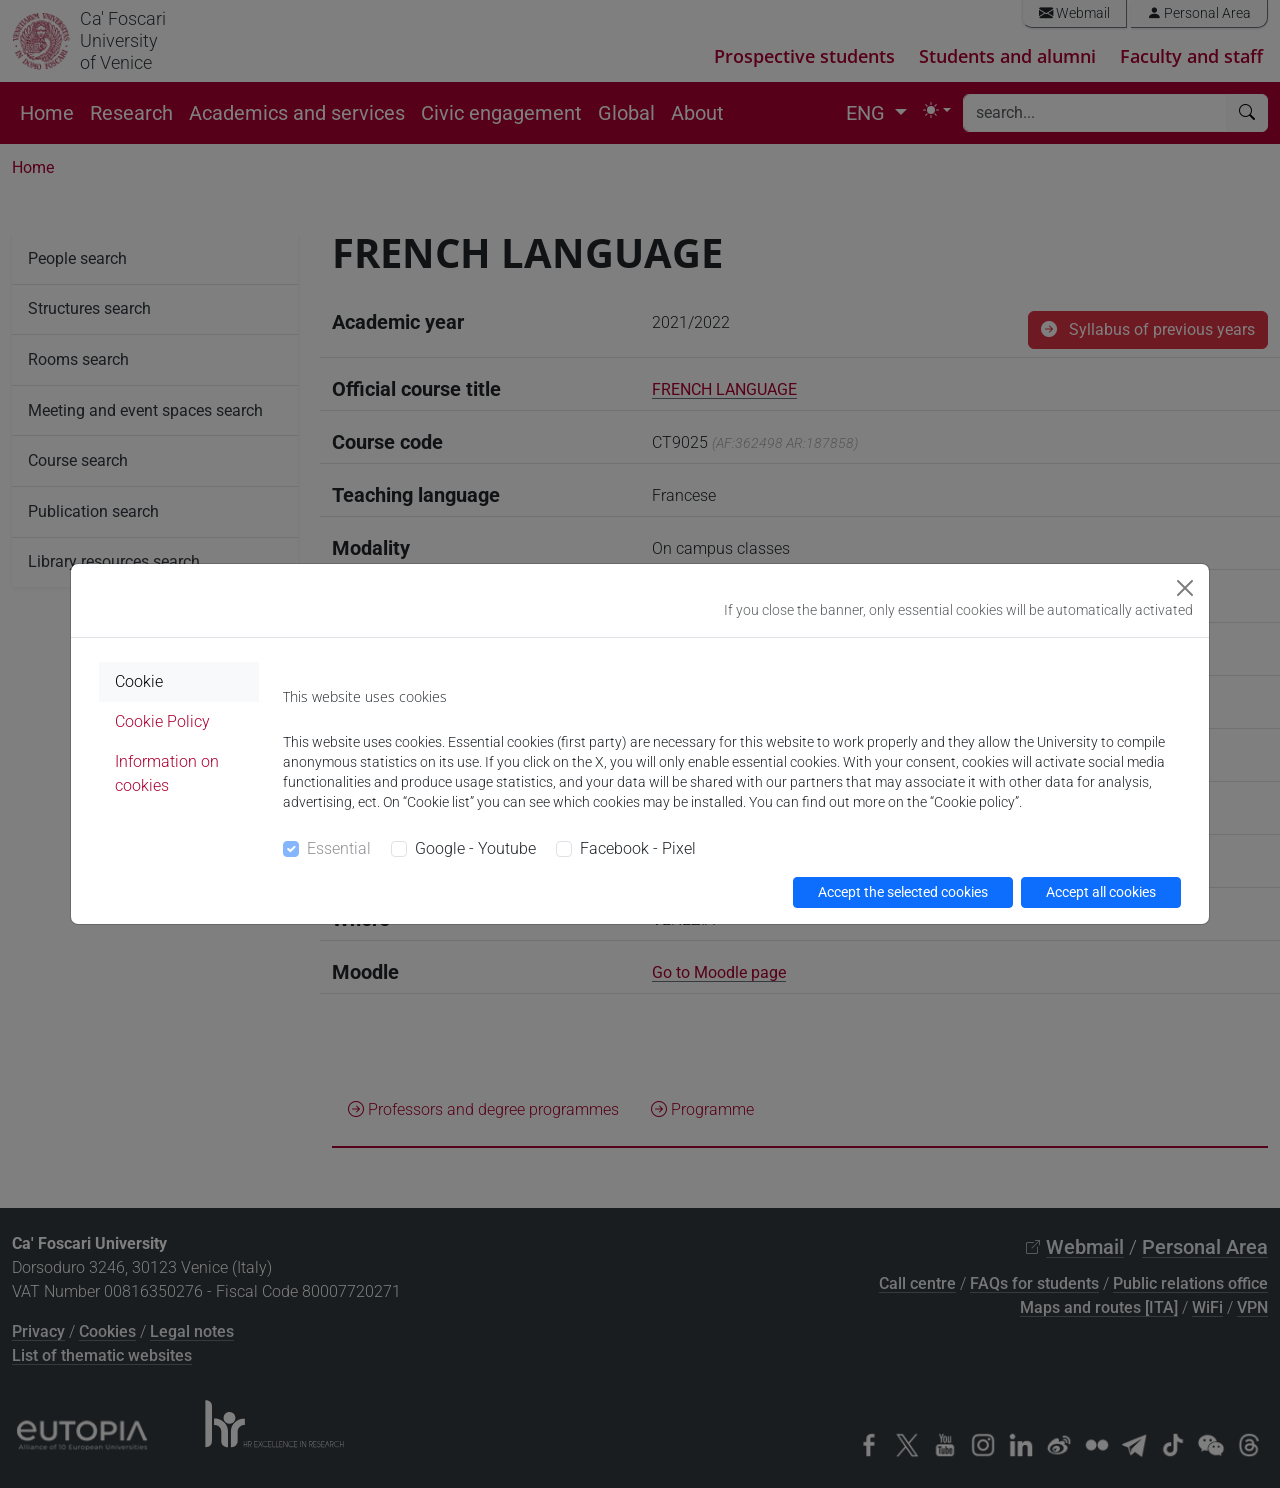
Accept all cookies (1101, 892)
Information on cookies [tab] (167, 773)
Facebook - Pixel (638, 848)
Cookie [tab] (139, 681)
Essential (339, 848)
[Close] (1185, 588)
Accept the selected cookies (903, 892)
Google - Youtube (475, 848)
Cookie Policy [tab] (162, 721)
